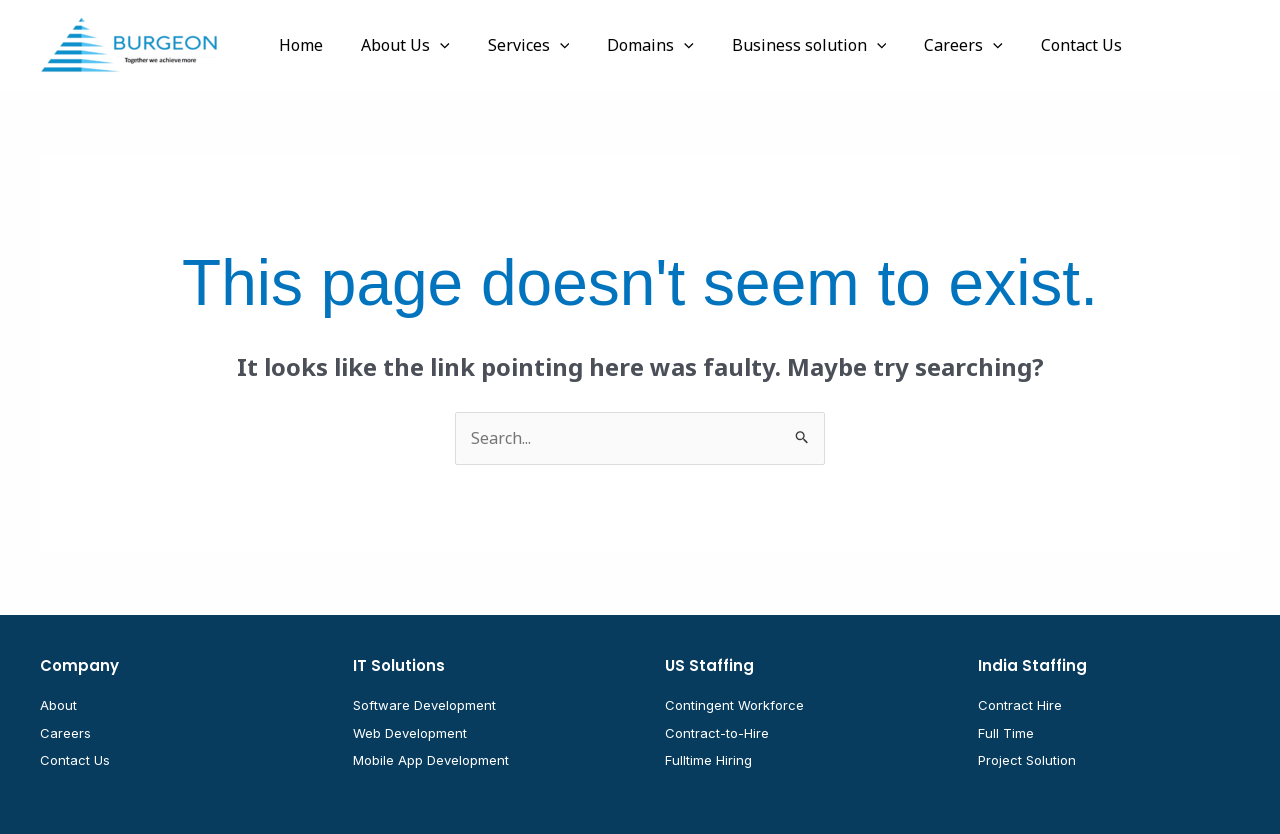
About (58, 705)
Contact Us (75, 760)
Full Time (1006, 733)
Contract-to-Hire (717, 733)
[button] (431, 45)
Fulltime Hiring (708, 760)
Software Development (424, 705)
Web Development (410, 733)
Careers (65, 733)
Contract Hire (1020, 705)
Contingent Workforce (734, 705)
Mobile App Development (431, 760)
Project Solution (1027, 760)
